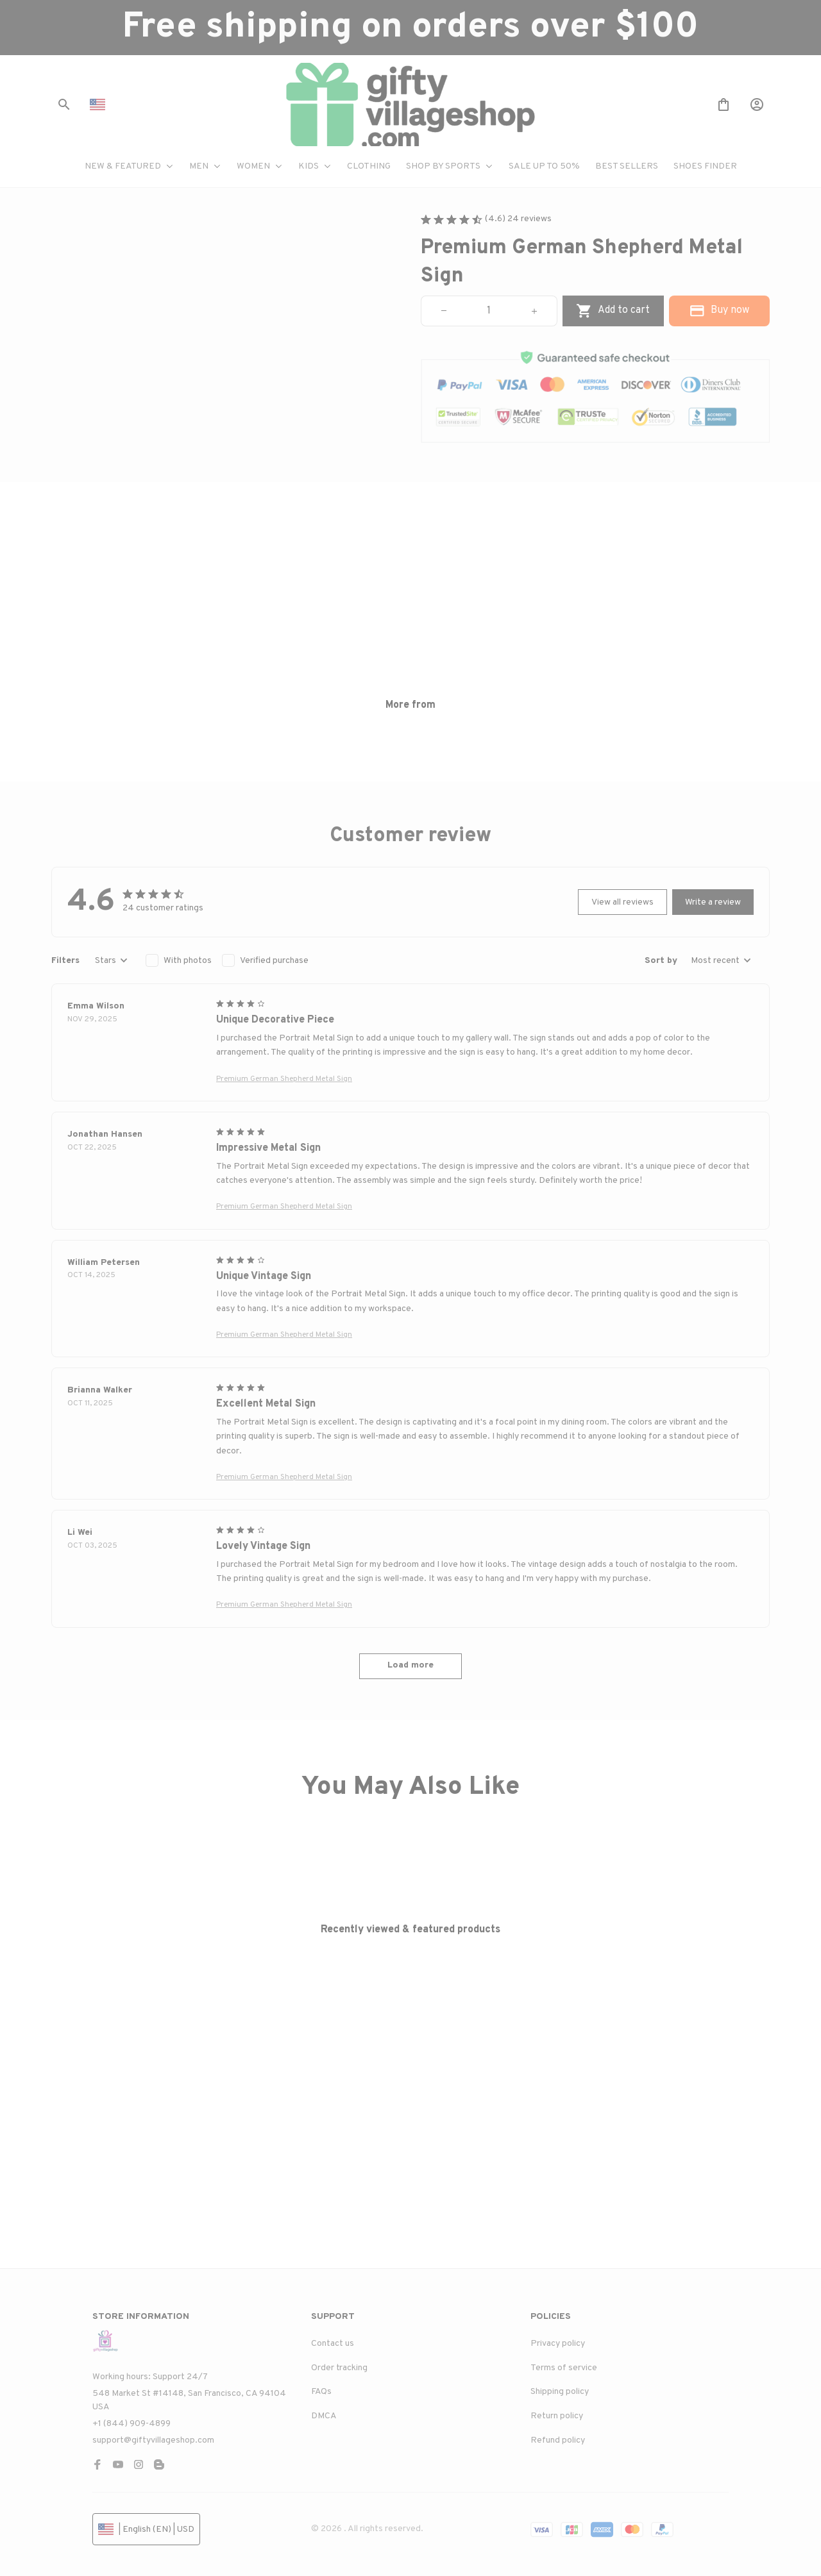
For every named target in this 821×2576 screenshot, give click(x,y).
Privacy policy (557, 2343)
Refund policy (557, 2440)
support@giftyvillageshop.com (153, 2440)
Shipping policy (559, 2391)
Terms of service (563, 2368)
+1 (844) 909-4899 (131, 2423)
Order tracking (339, 2368)
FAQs (321, 2391)
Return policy (556, 2416)
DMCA (324, 2416)
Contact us (332, 2343)
